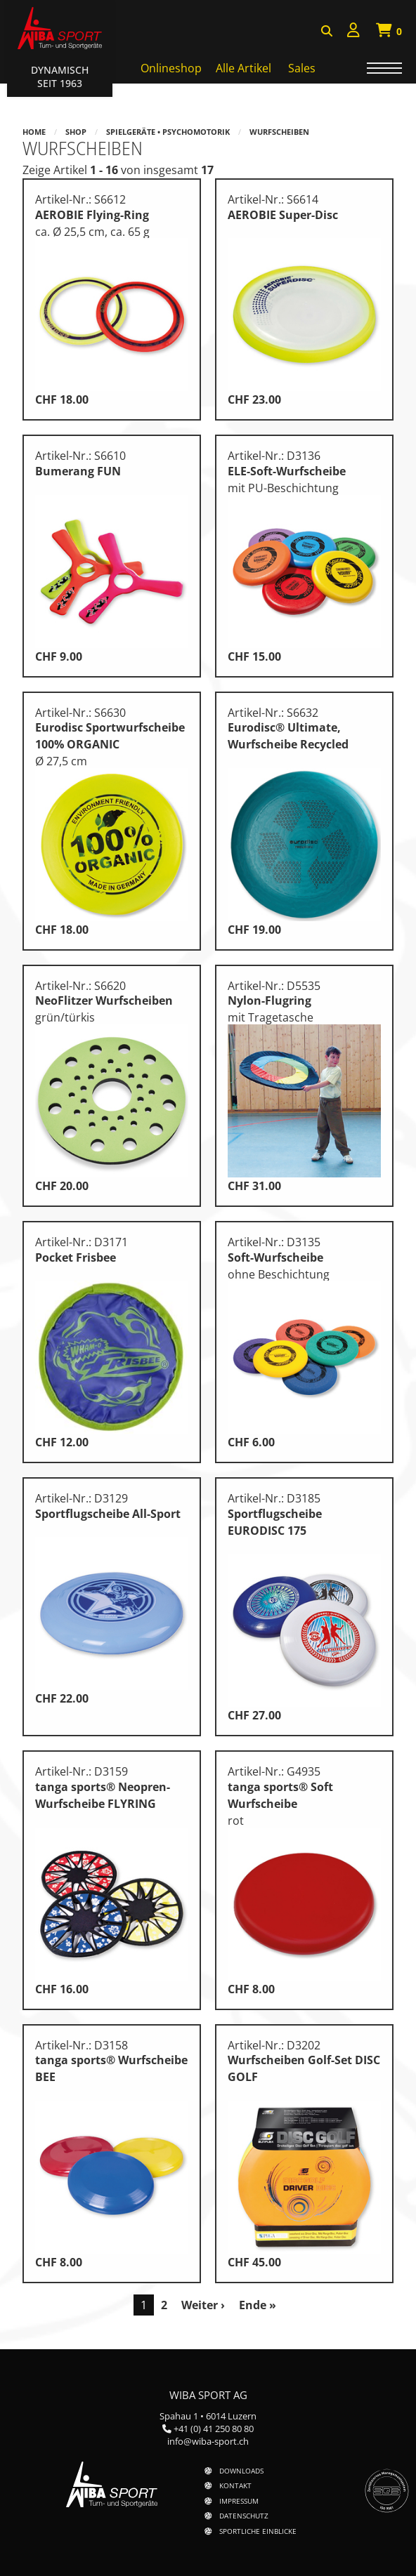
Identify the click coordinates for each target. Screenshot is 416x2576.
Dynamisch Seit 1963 (60, 76)
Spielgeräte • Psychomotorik (168, 131)
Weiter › (203, 2305)
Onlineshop (171, 68)
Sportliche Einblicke (258, 2531)
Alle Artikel (243, 68)
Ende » (257, 2305)
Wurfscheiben (279, 131)
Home (34, 131)
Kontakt (235, 2485)
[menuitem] (353, 32)
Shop (75, 131)
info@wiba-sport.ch (208, 2441)
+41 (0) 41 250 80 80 (214, 2428)
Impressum (239, 2500)
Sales (302, 68)
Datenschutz (243, 2515)
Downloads (241, 2470)
